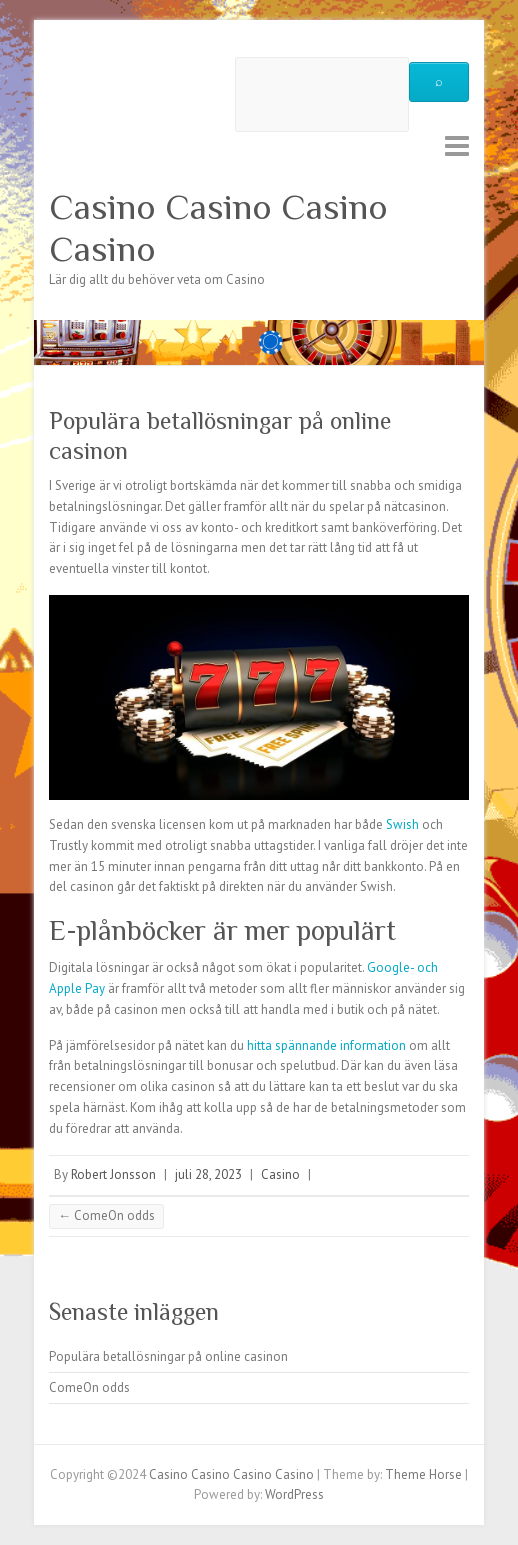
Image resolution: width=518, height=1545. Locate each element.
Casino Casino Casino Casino (218, 228)
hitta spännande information (326, 1045)
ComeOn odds (106, 1215)
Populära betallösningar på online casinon (168, 1356)
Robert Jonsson (113, 1174)
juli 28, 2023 (208, 1174)
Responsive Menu (457, 145)
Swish (402, 824)
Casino (280, 1174)
